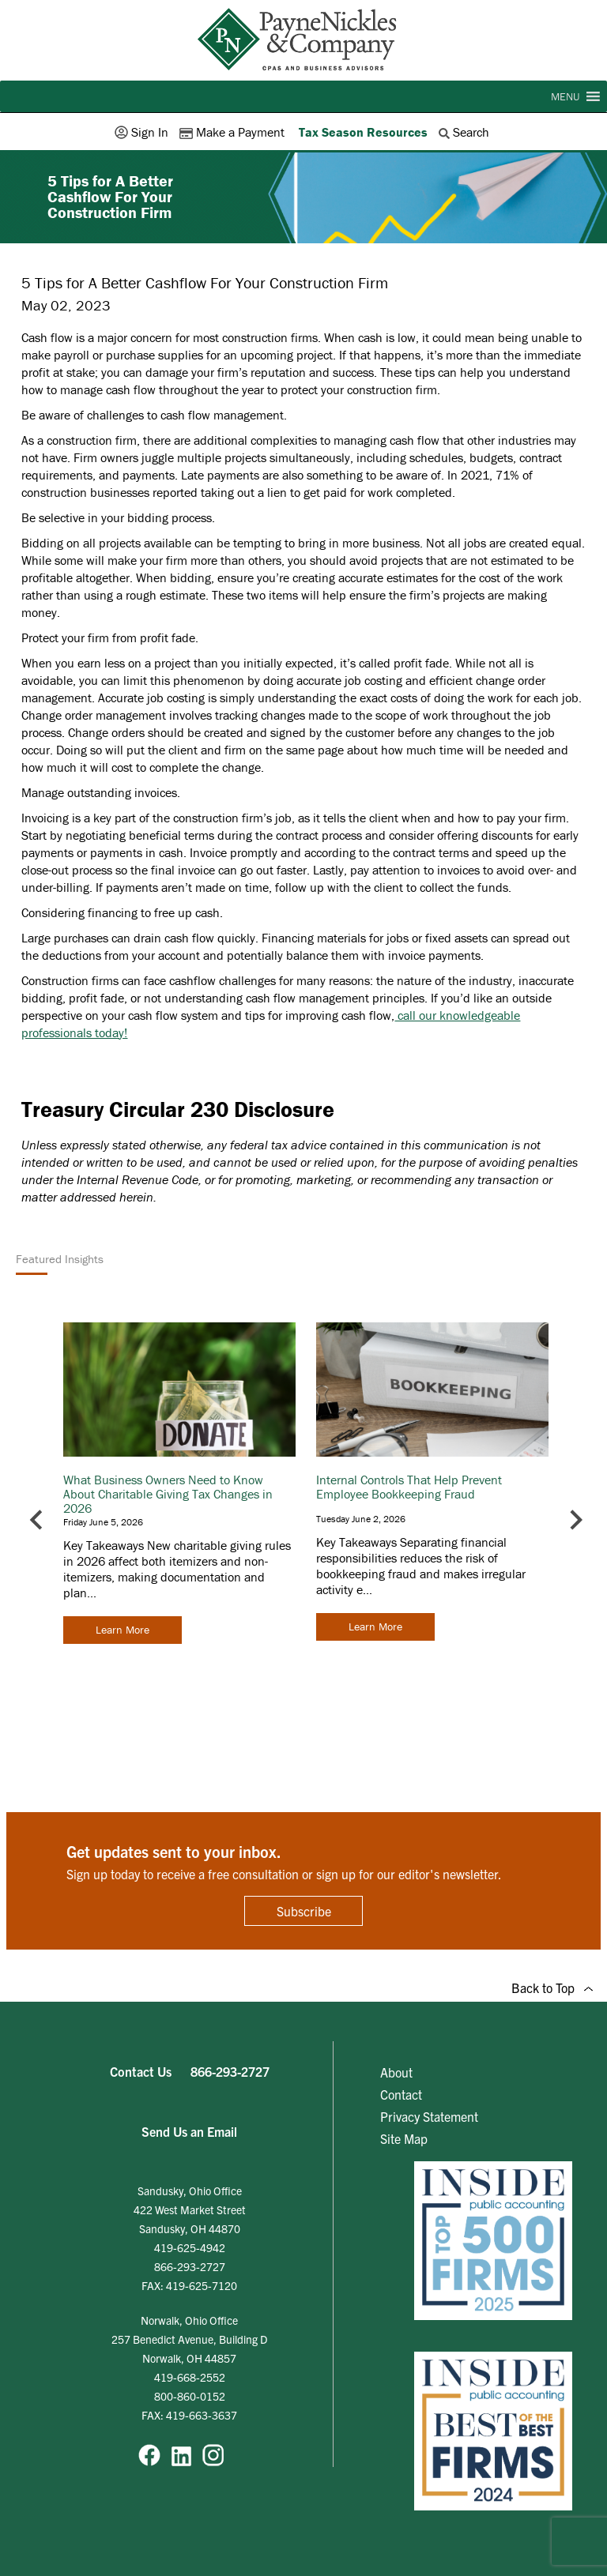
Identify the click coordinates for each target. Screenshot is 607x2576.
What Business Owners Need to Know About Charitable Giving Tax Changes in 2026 (168, 1494)
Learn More (122, 1630)
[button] (565, 96)
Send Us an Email (189, 2131)
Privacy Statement (429, 2116)
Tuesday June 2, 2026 (360, 1519)
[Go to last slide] (37, 1519)
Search (465, 132)
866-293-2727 (230, 2071)
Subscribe (304, 1911)
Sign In (143, 132)
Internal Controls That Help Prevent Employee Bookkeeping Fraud (409, 1487)
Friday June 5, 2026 (103, 1522)
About (396, 2072)
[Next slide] (575, 1519)
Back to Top (552, 1987)
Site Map (404, 2138)
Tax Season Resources (363, 132)
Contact (401, 2094)
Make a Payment (234, 132)
